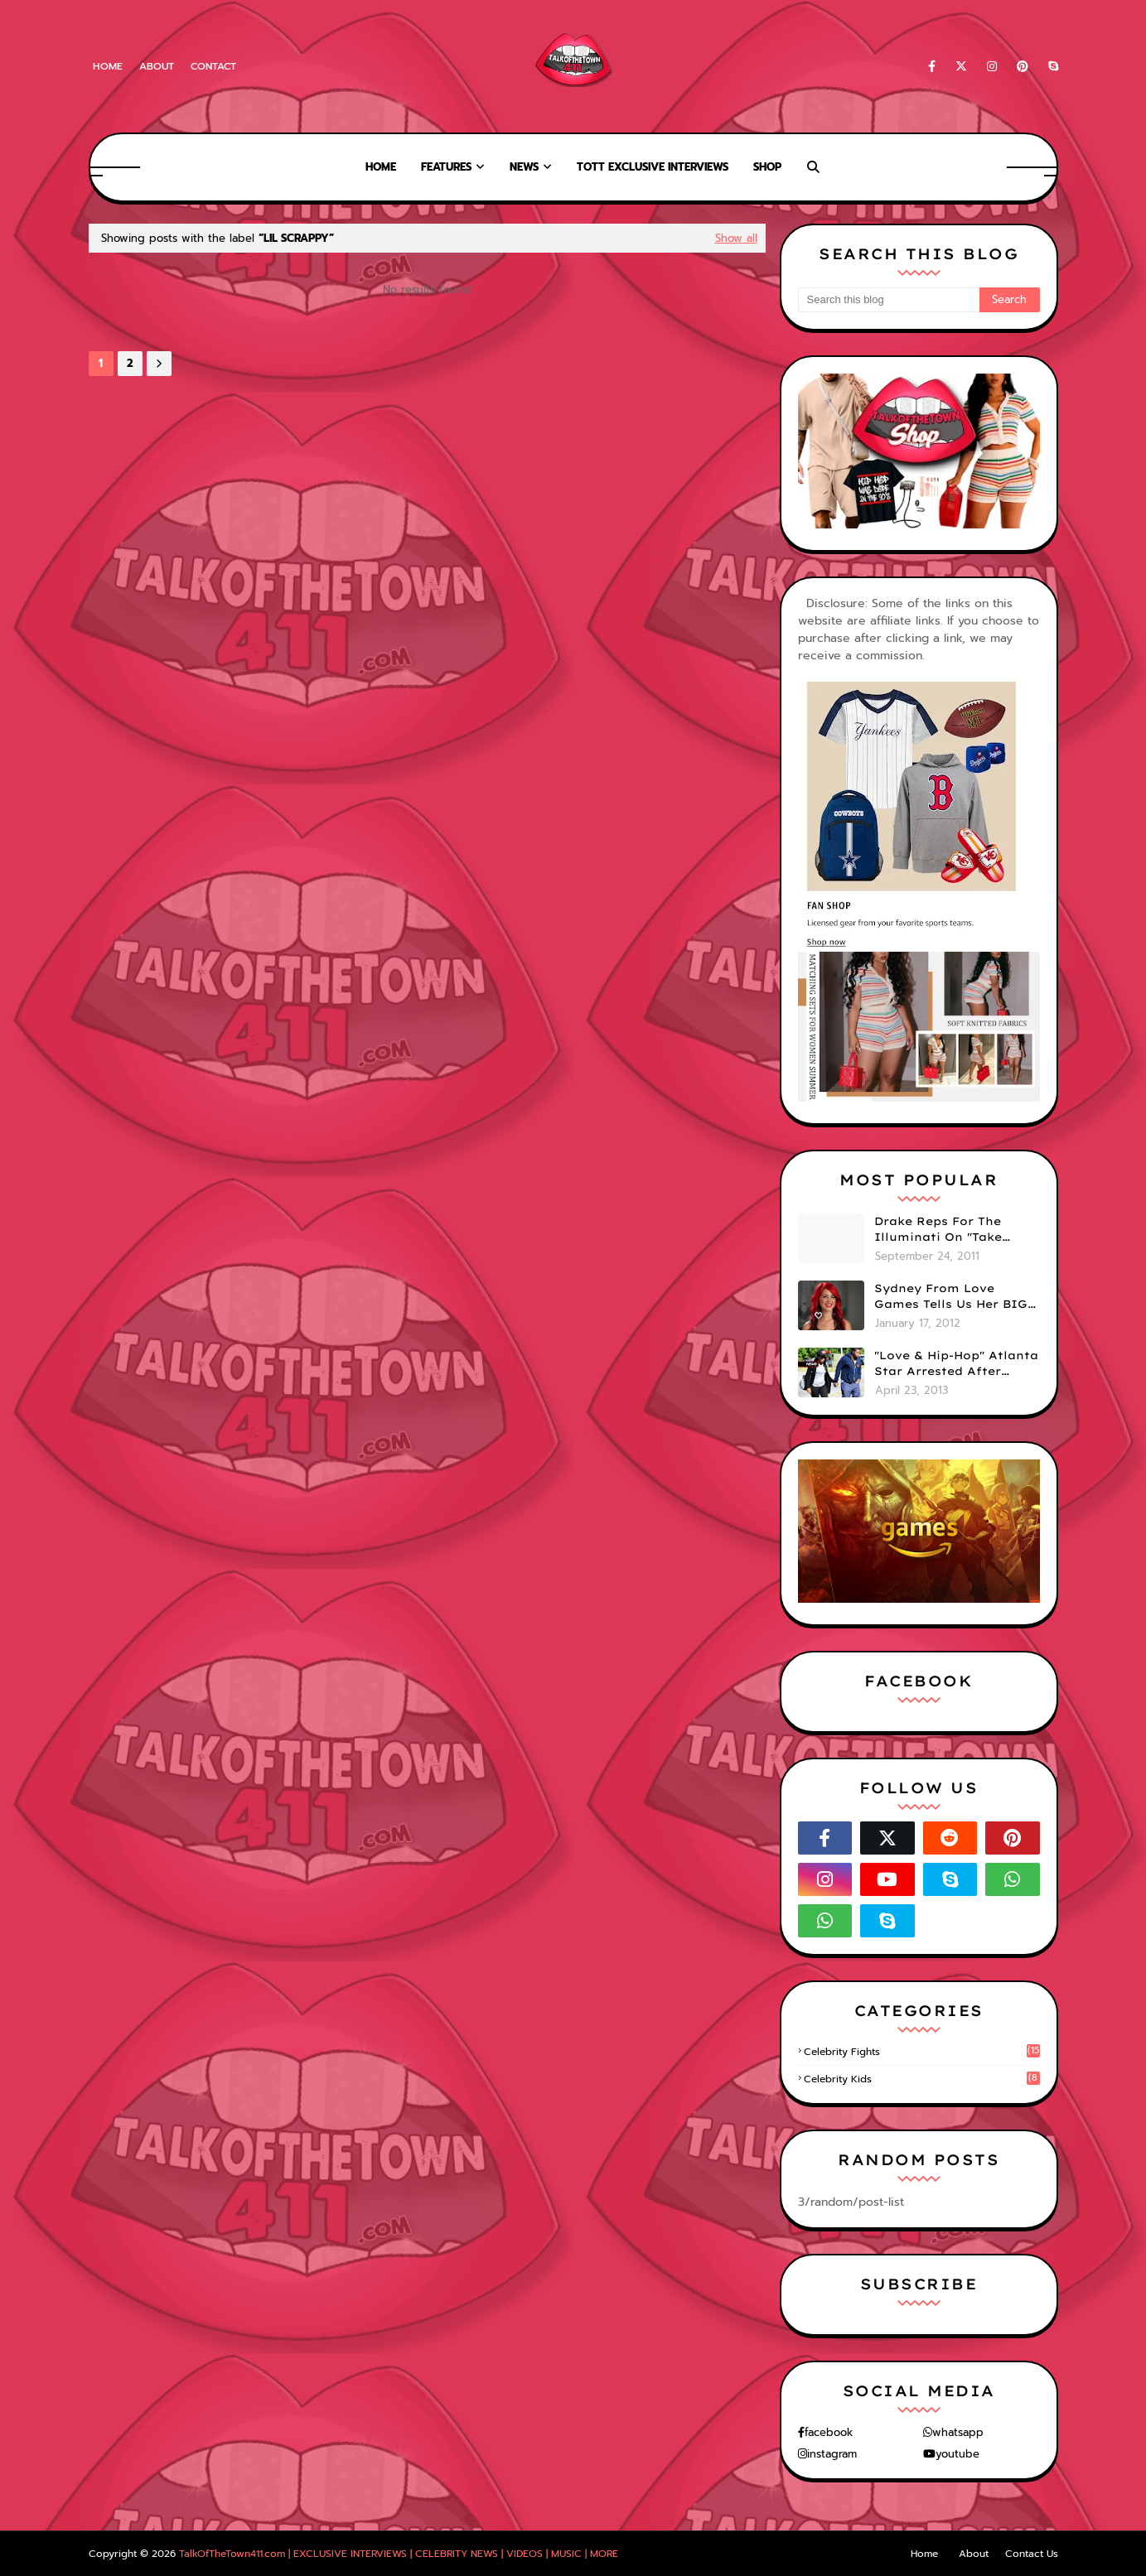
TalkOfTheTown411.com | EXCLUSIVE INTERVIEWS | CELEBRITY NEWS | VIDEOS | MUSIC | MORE (398, 2553)
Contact (213, 66)
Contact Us (1031, 2553)
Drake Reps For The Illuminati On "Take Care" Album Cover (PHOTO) (938, 1230)
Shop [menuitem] (767, 167)
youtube (957, 2454)
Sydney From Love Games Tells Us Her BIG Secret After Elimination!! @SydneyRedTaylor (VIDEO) (951, 1297)
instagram (832, 2454)
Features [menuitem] (446, 167)
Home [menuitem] (380, 167)
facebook (829, 2432)
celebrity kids (922, 2079)
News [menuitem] (524, 167)
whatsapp (958, 2432)
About (156, 66)
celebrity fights (922, 2051)
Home (108, 66)
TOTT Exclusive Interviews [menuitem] (652, 167)
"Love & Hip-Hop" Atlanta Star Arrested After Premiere (956, 1364)
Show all (736, 238)
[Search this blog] (888, 299)
